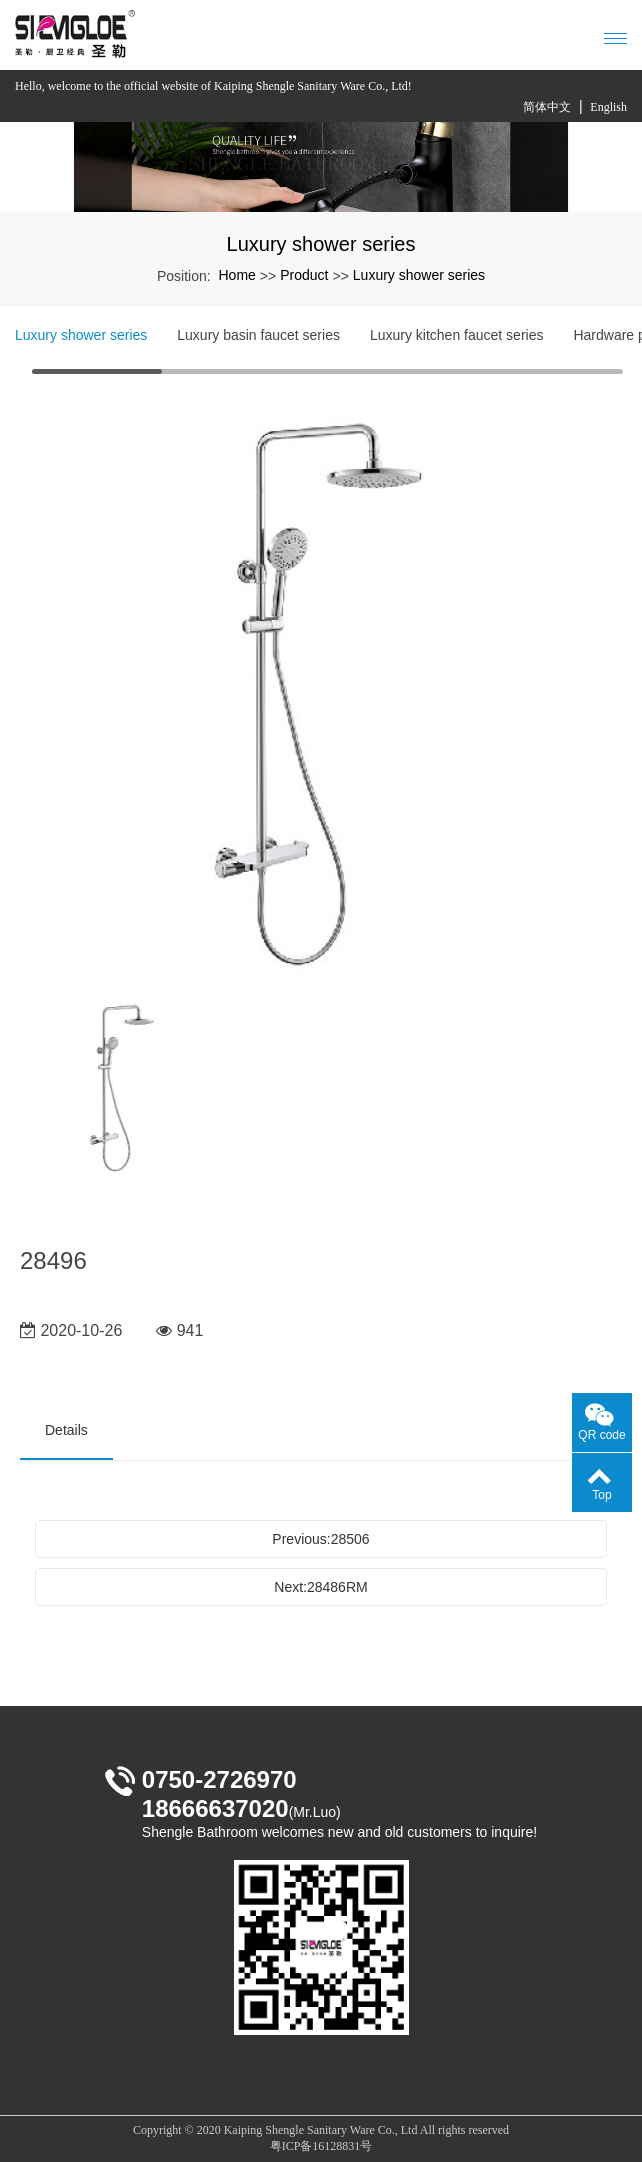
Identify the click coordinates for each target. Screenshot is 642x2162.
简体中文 (547, 107)
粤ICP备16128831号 (321, 2146)
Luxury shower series (419, 275)
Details (66, 1430)
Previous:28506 (320, 1539)
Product (304, 275)
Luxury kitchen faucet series (457, 335)
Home (236, 275)
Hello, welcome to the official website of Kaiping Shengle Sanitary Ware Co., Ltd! (213, 86)
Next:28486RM (320, 1587)
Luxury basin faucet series (258, 335)
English (608, 107)
